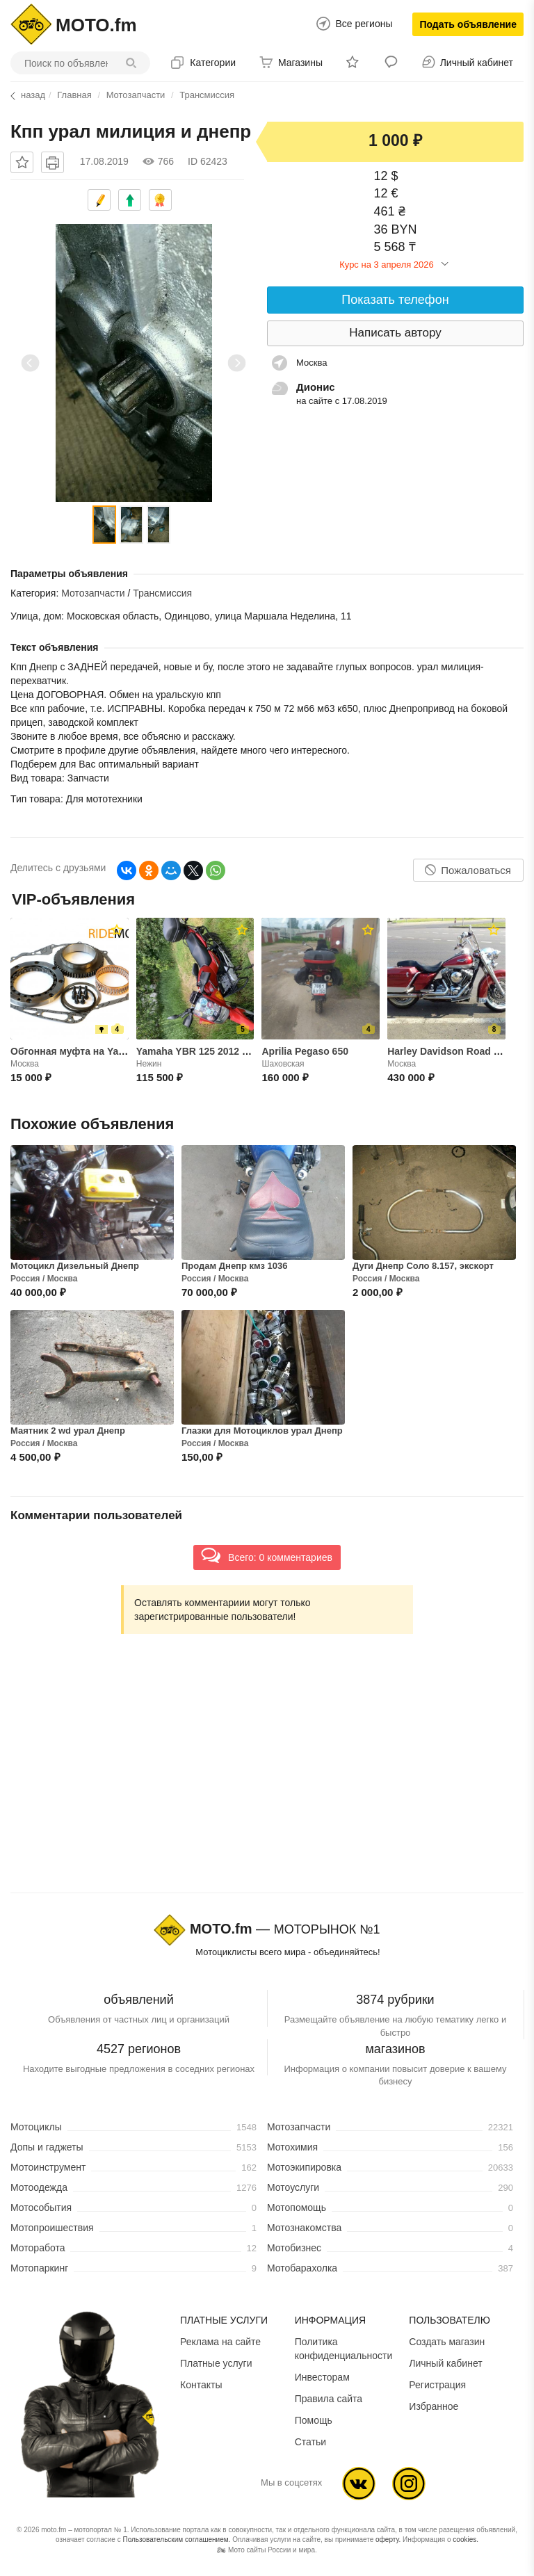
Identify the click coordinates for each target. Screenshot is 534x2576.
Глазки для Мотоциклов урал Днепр (262, 1430)
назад (33, 95)
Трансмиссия (206, 95)
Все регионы (363, 23)
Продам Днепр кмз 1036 (234, 1266)
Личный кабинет (445, 2363)
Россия (25, 1278)
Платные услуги (216, 2363)
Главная (74, 95)
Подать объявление (468, 24)
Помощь (313, 2420)
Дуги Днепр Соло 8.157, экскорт (423, 1266)
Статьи (310, 2441)
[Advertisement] (267, 1776)
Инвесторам (322, 2377)
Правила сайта (328, 2398)
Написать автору (395, 332)
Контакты (201, 2384)
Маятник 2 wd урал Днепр (67, 1430)
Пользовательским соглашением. (176, 2539)
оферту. (387, 2539)
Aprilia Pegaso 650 (304, 1051)
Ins (409, 2483)
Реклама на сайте (220, 2341)
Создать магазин (447, 2341)
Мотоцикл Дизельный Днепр (74, 1266)
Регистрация (437, 2384)
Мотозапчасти (135, 95)
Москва (62, 1278)
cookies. (465, 2539)
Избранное (433, 2406)
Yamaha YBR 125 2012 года (200, 1051)
